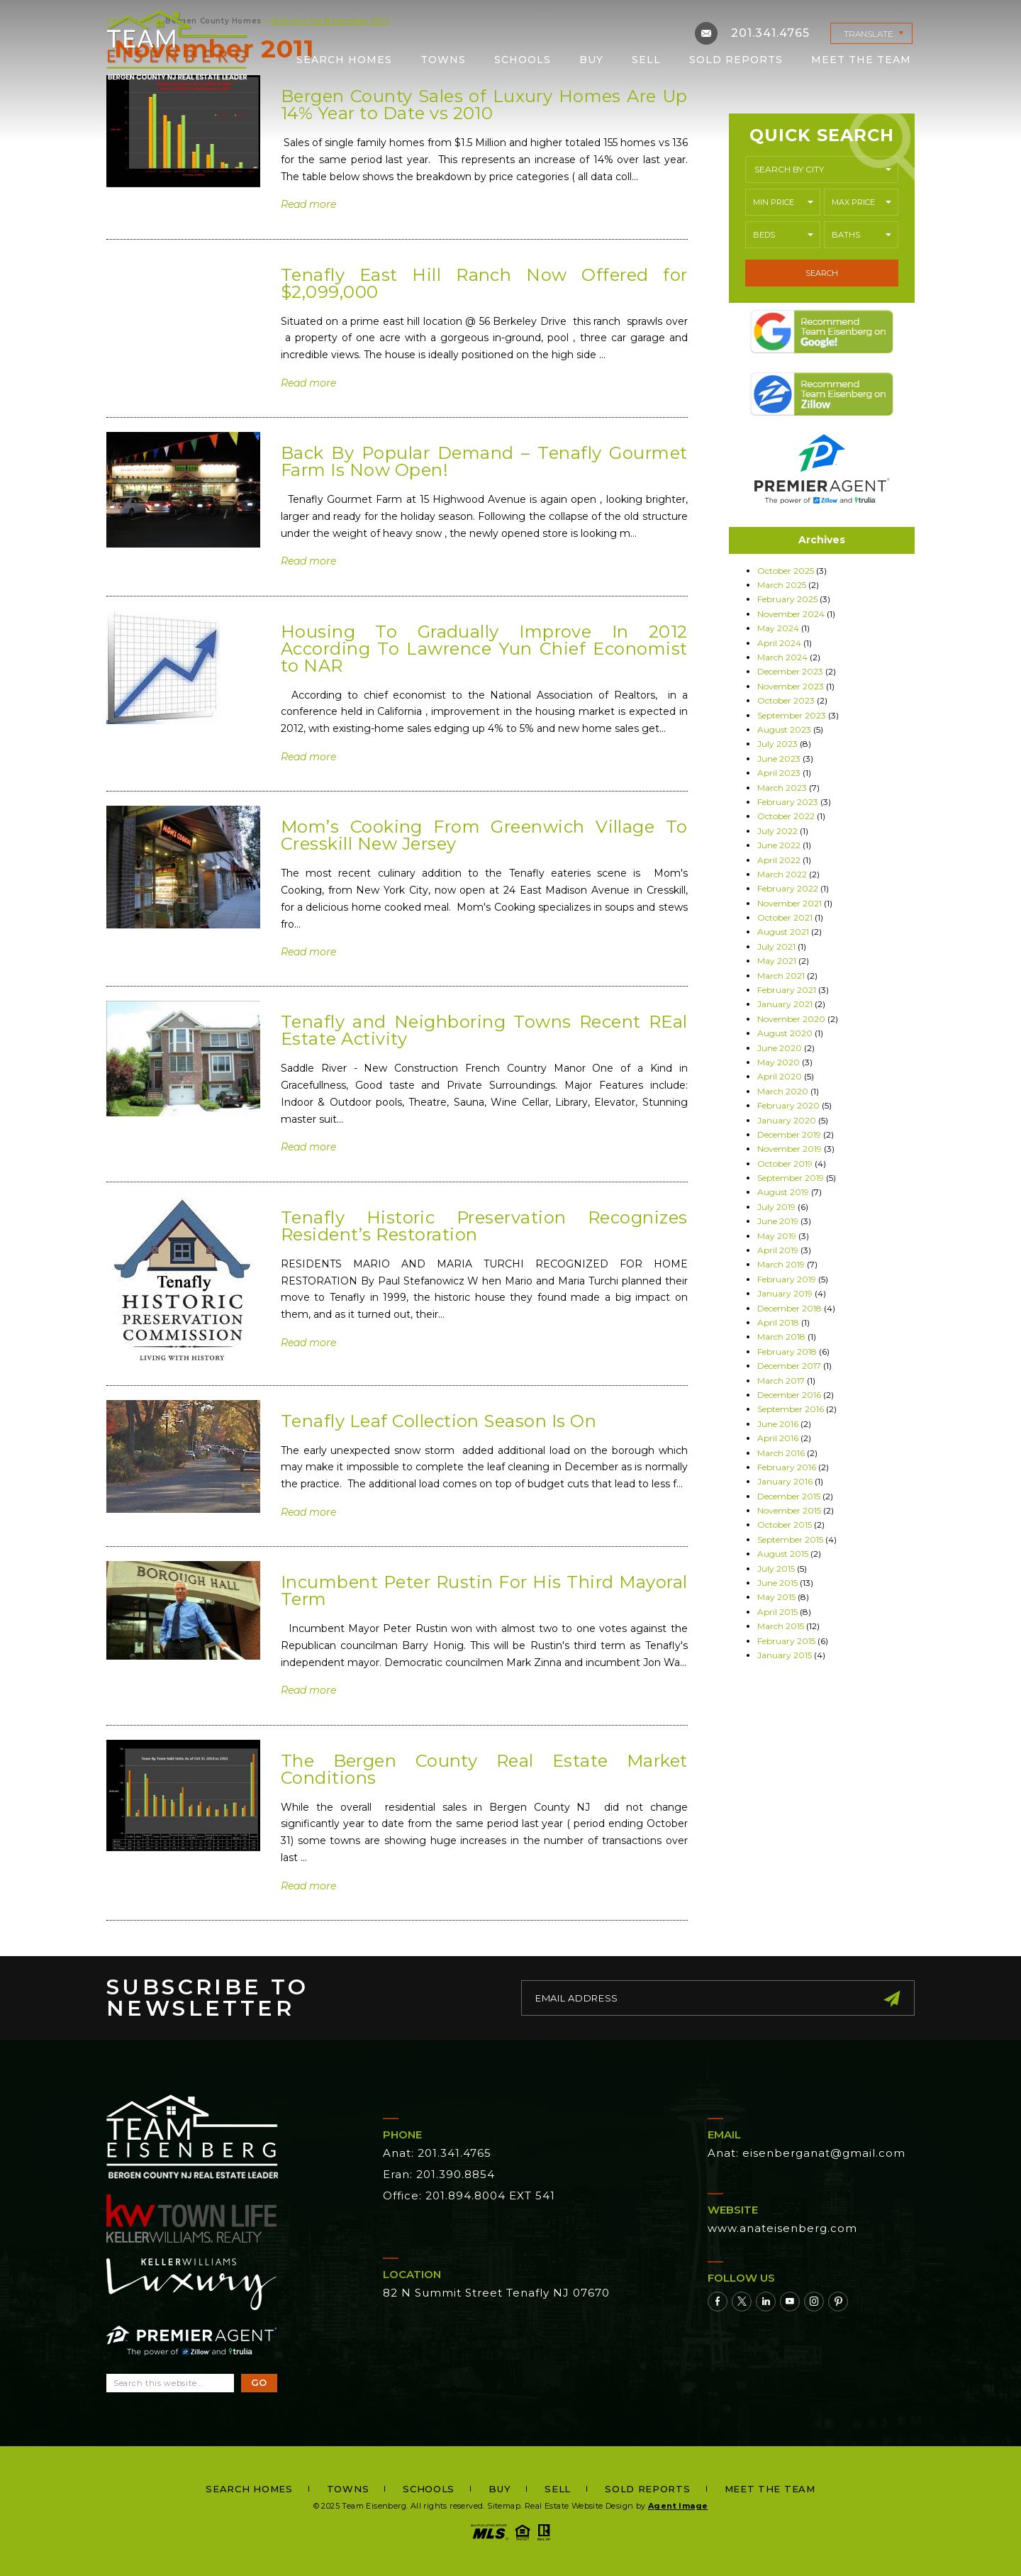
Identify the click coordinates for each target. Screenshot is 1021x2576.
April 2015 (777, 1611)
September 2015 (790, 1539)
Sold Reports (736, 59)
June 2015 (777, 1582)
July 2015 (776, 1568)
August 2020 (785, 1033)
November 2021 (789, 903)
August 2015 (782, 1553)
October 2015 (784, 1524)
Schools (522, 59)
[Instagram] (814, 2301)
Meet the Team (861, 59)
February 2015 (786, 1641)
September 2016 (790, 1409)
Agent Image (678, 2506)
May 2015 (776, 1597)
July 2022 (777, 831)
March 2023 (782, 787)
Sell (646, 59)
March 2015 (780, 1626)
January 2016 (785, 1481)
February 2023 (787, 801)
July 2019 (776, 1206)
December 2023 (790, 671)
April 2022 (778, 860)
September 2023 (791, 715)
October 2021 (785, 917)
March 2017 (781, 1380)
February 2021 (786, 989)
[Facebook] (717, 2301)
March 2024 (782, 657)
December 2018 (789, 1308)
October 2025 (785, 570)
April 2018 (778, 1322)
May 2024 (778, 628)
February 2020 (788, 1105)
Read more (308, 204)
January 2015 (784, 1655)
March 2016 (781, 1453)
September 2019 (790, 1177)
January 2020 (786, 1120)
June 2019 (777, 1221)
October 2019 (785, 1163)
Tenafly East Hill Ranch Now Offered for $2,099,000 (484, 283)
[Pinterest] (838, 2301)
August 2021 (783, 931)
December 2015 (788, 1496)
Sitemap (503, 2506)
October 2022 (786, 816)
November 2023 (790, 686)
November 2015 (789, 1510)
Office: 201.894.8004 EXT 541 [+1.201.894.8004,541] (469, 2195)
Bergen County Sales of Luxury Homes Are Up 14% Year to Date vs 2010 (484, 104)
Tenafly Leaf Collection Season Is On (438, 1421)
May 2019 (776, 1236)
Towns (443, 59)
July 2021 (776, 946)
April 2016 (777, 1438)
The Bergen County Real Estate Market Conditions (484, 1769)
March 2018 (781, 1336)
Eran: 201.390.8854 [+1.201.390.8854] (439, 2174)
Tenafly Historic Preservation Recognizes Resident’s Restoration (484, 1226)
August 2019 (783, 1192)
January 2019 (785, 1293)
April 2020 (779, 1076)
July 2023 (777, 743)
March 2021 (781, 975)
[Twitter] (742, 2301)
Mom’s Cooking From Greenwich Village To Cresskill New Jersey (484, 835)
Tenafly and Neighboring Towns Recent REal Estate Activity (484, 1030)
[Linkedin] (766, 2301)
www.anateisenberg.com (782, 2228)
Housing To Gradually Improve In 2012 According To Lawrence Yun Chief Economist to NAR (484, 648)
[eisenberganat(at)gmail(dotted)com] (706, 33)
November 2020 (791, 1019)
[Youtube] (790, 2301)
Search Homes (344, 59)
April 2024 (779, 643)
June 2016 (777, 1424)
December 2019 (789, 1134)
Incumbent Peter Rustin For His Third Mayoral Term (484, 1590)
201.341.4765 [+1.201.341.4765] (770, 33)
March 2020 (782, 1091)
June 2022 (778, 845)
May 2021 (776, 960)
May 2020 (778, 1062)
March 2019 (781, 1264)
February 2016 (786, 1467)
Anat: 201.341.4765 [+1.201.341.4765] (437, 2153)
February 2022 (787, 888)
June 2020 (779, 1048)
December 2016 (789, 1394)
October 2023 (786, 700)
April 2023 (778, 772)
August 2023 (784, 729)
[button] (821, 169)
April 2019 (777, 1250)
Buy (591, 59)
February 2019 (786, 1279)
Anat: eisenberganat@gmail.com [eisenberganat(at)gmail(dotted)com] (806, 2153)
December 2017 (789, 1365)
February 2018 (787, 1351)
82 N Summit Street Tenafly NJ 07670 (496, 2292)
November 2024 (791, 614)
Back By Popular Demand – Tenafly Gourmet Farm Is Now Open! (484, 461)
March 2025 (781, 584)
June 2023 (778, 758)
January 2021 (785, 1004)
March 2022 (782, 874)
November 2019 (789, 1148)
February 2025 (787, 599)
